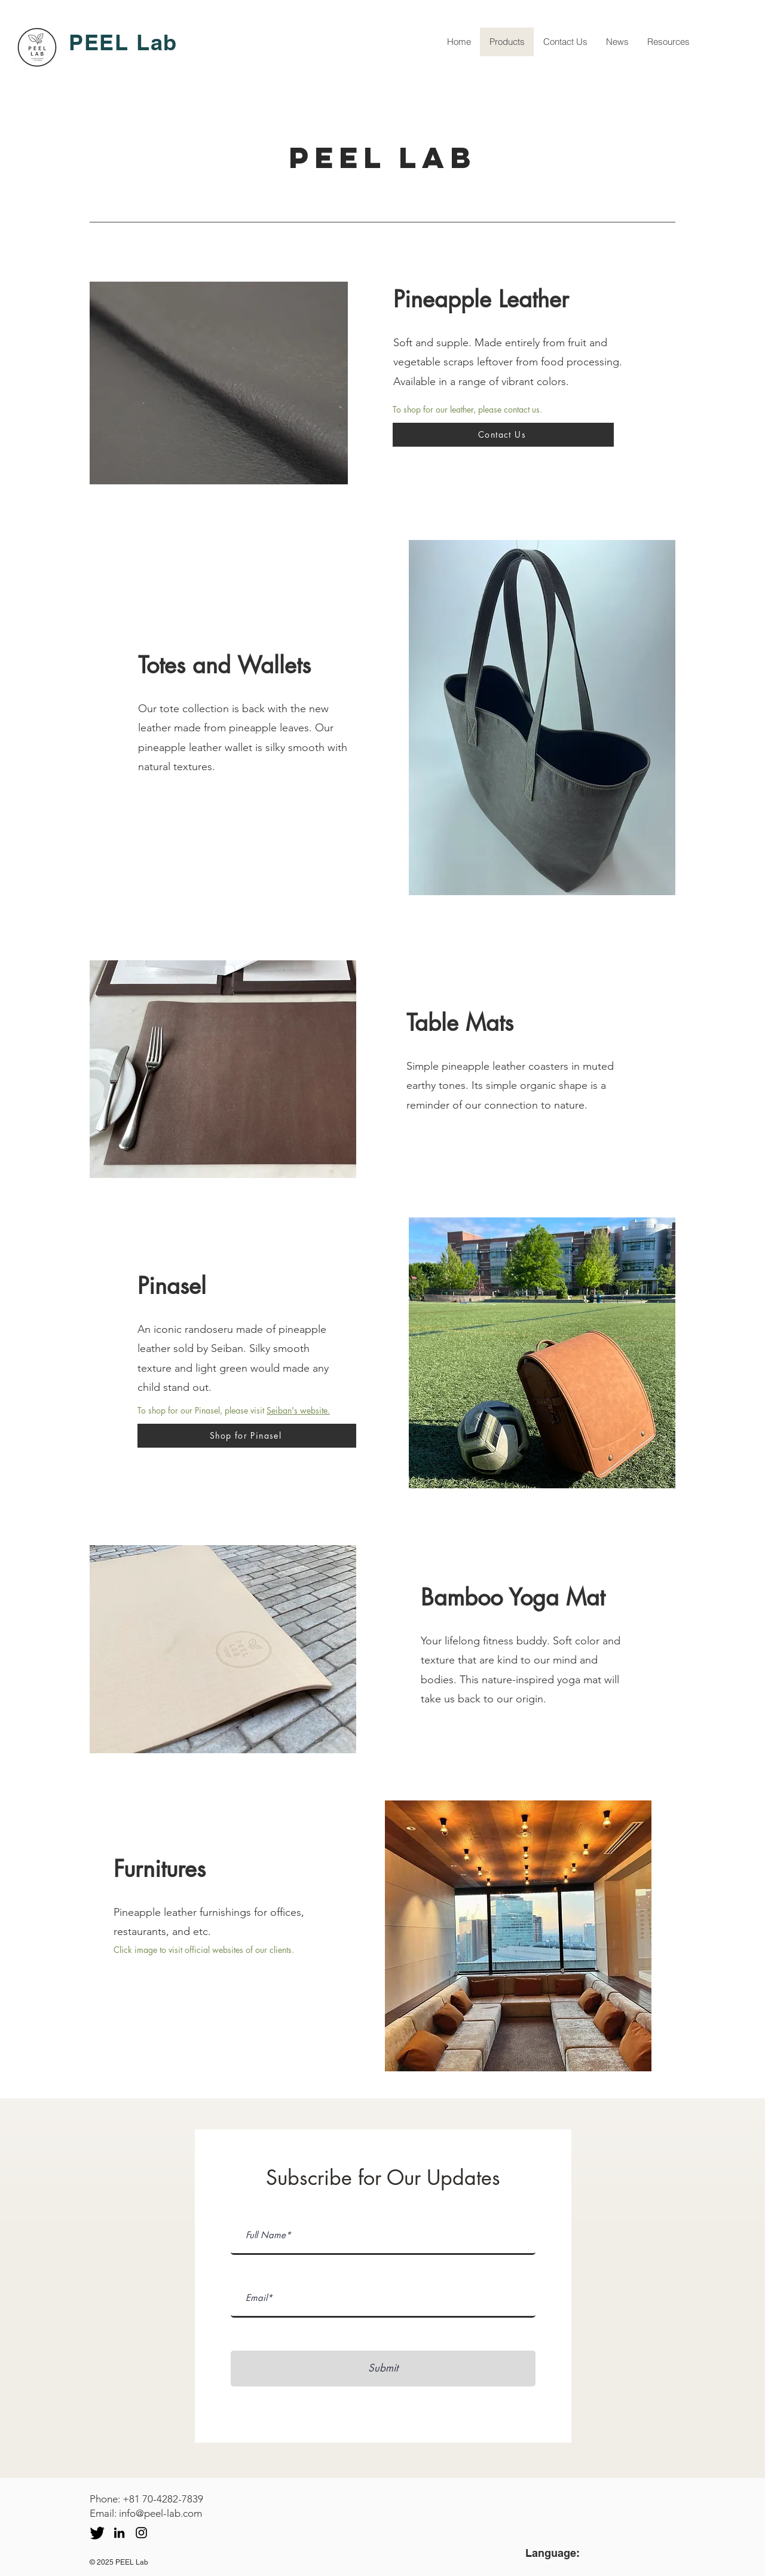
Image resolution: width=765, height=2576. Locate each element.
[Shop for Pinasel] (246, 1436)
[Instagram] (141, 2532)
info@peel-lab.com (160, 2513)
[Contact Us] (503, 435)
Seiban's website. (298, 1410)
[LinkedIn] (119, 2532)
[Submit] (383, 2368)
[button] (219, 383)
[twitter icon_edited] (97, 2532)
